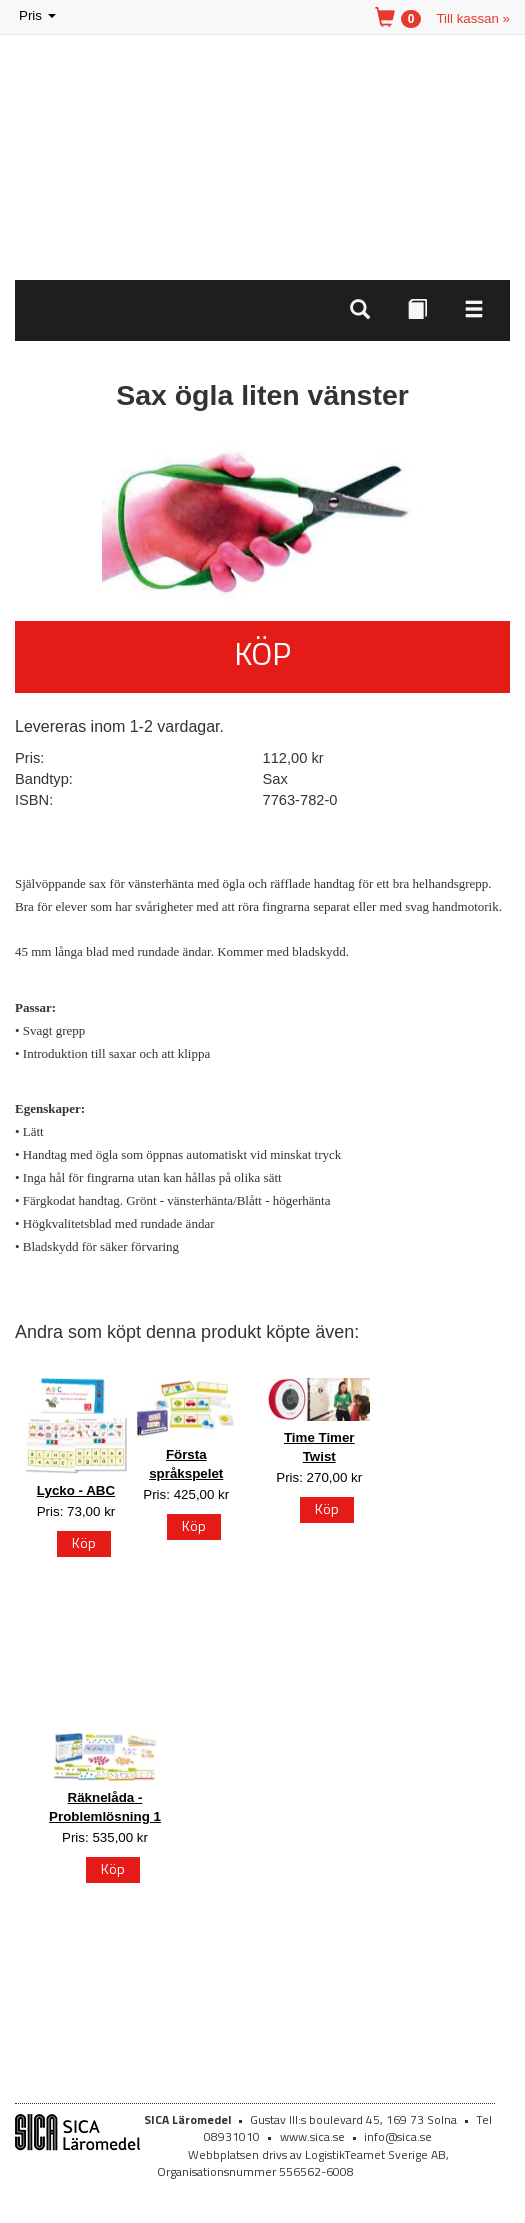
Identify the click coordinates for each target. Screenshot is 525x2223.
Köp (262, 653)
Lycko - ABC (76, 1490)
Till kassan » (473, 18)
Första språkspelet (186, 1464)
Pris (39, 16)
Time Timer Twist (319, 1447)
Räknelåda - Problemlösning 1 (105, 1807)
